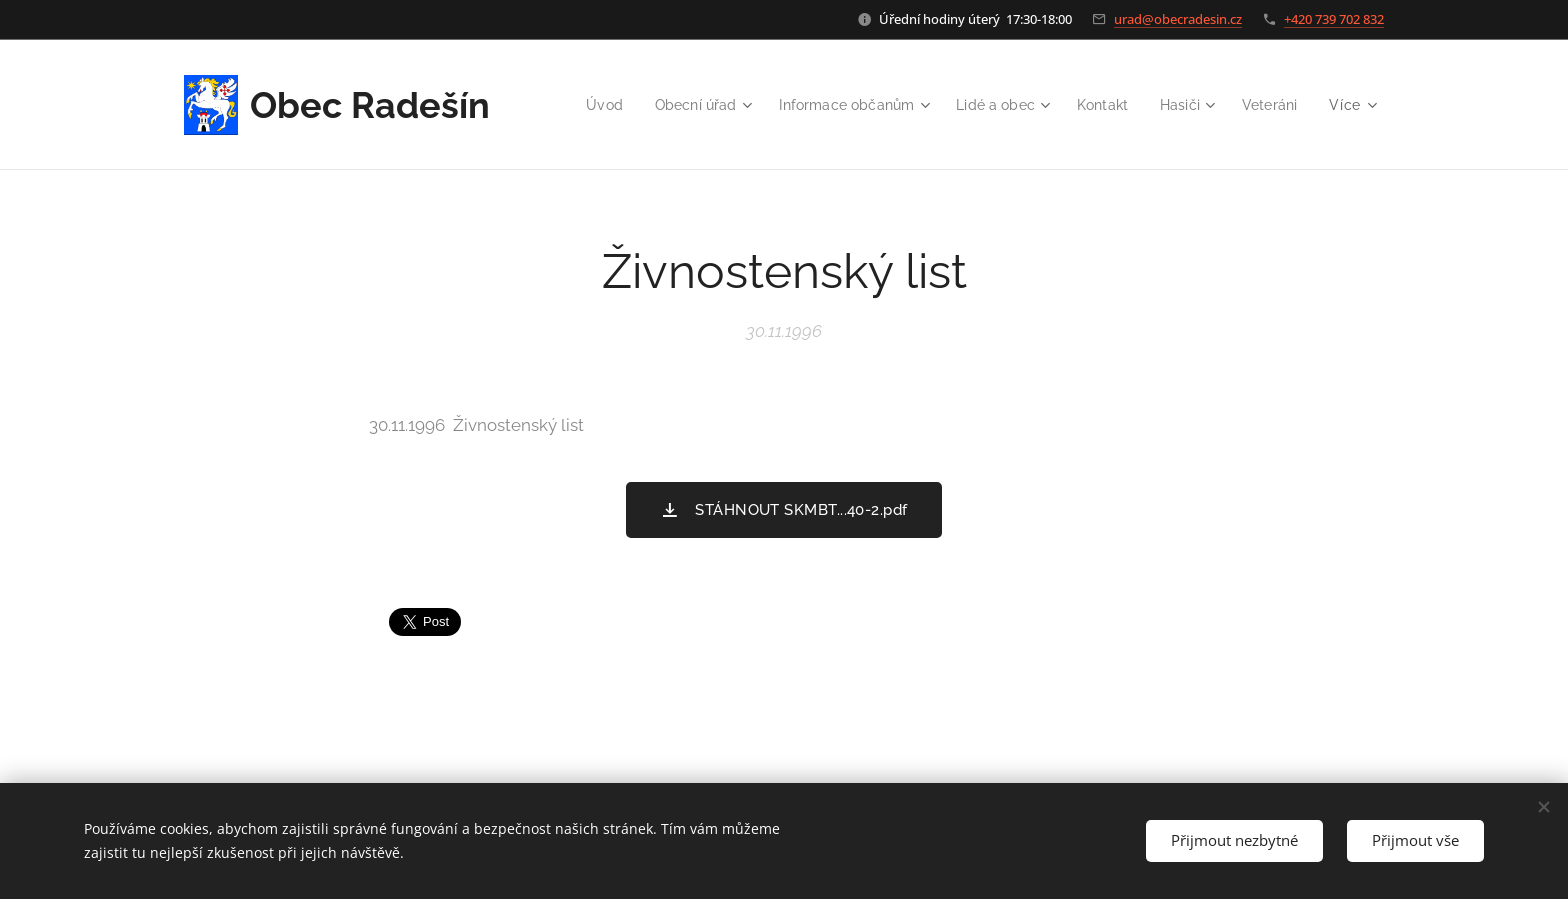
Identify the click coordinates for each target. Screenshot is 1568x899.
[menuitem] (668, 105)
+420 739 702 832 (1334, 19)
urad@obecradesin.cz (1178, 19)
